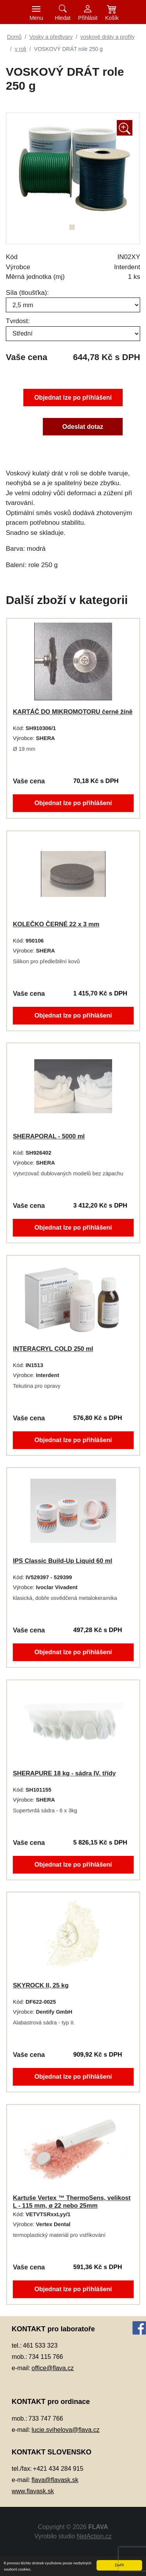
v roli (20, 49)
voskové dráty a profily (107, 37)
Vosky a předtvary (50, 37)
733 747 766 (45, 2418)
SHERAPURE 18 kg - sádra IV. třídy (64, 1773)
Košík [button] (112, 18)
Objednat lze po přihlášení (73, 396)
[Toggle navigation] (36, 12)
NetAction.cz (94, 2536)
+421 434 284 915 (58, 2468)
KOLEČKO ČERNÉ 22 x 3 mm (55, 924)
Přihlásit (88, 18)
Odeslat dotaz (83, 427)
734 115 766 (45, 2356)
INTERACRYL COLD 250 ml (52, 1348)
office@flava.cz (53, 2368)
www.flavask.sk (33, 2491)
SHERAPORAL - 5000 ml (48, 1136)
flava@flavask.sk (55, 2480)
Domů (14, 37)
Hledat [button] (62, 18)
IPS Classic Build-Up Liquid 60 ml (62, 1560)
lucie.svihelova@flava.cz (66, 2429)
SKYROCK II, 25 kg (40, 1985)
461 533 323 (40, 2345)
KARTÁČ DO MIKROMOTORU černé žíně (73, 711)
